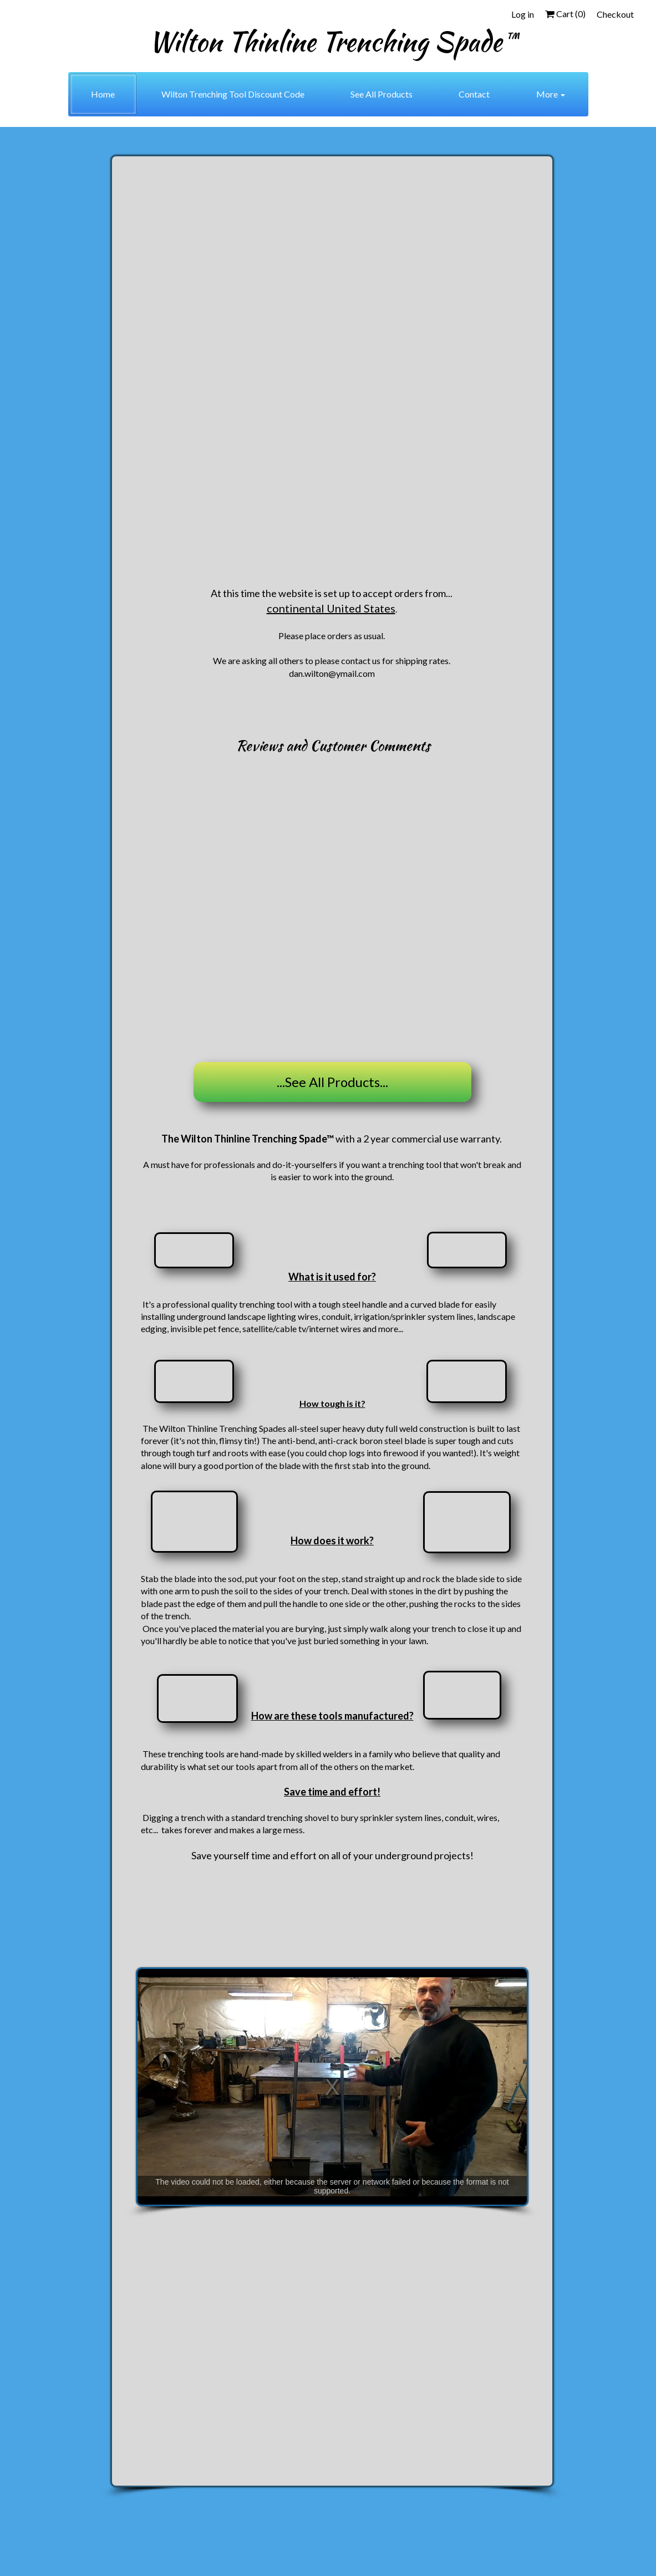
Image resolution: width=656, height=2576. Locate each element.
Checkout (615, 14)
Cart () (565, 13)
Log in (522, 14)
